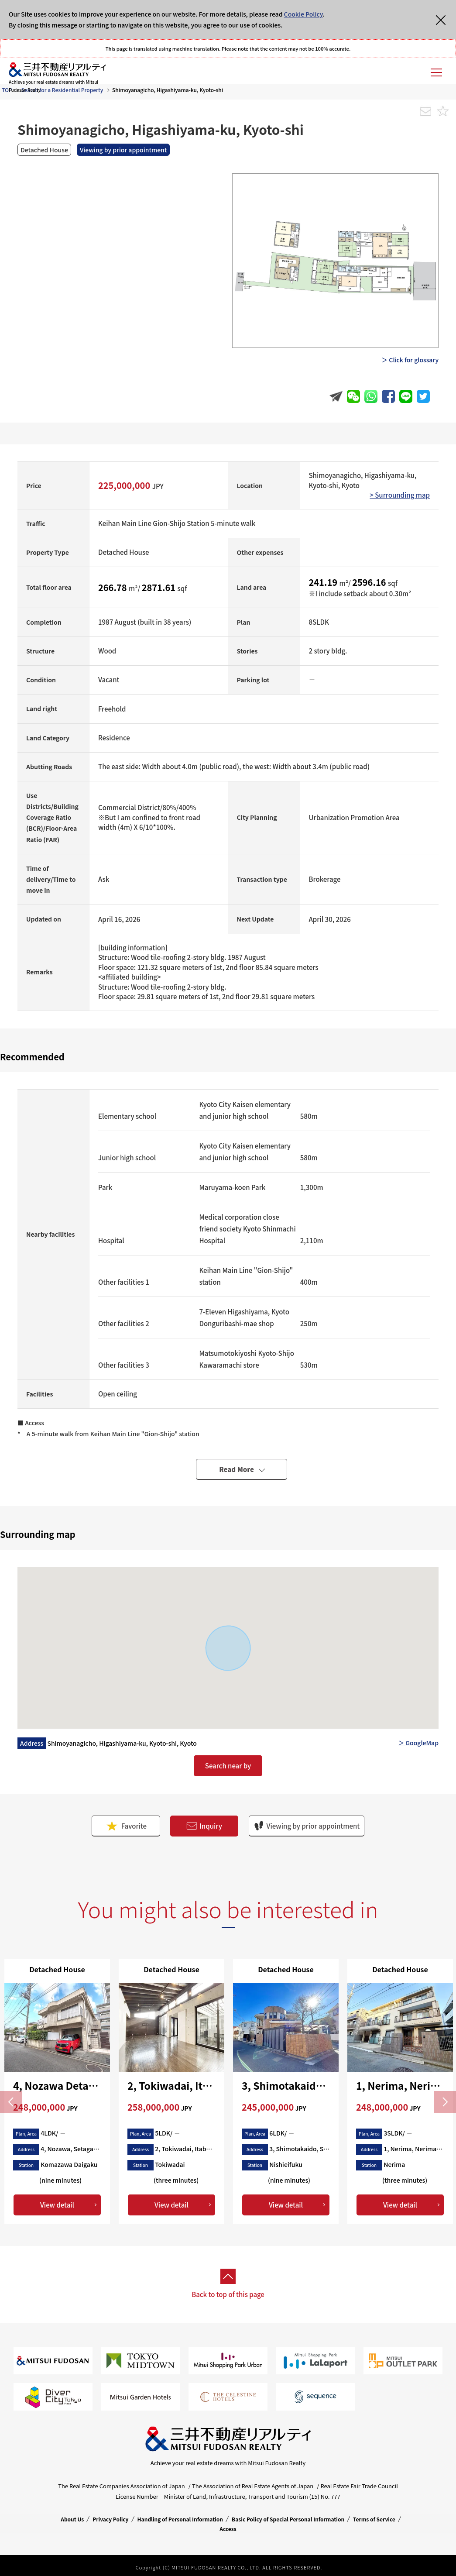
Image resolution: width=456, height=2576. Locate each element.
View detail (57, 2204)
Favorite (126, 1825)
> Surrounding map (400, 494)
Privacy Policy (110, 2519)
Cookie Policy (303, 14)
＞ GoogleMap (418, 1742)
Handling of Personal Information (180, 2519)
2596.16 (370, 582)
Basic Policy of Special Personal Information (288, 2519)
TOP (7, 89)
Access (227, 2528)
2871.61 (160, 587)
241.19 (324, 582)
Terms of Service (374, 2519)
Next (445, 2102)
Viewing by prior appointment (307, 1825)
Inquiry (204, 1826)
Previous (11, 2102)
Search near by (228, 1765)
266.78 (113, 587)
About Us (72, 2519)
